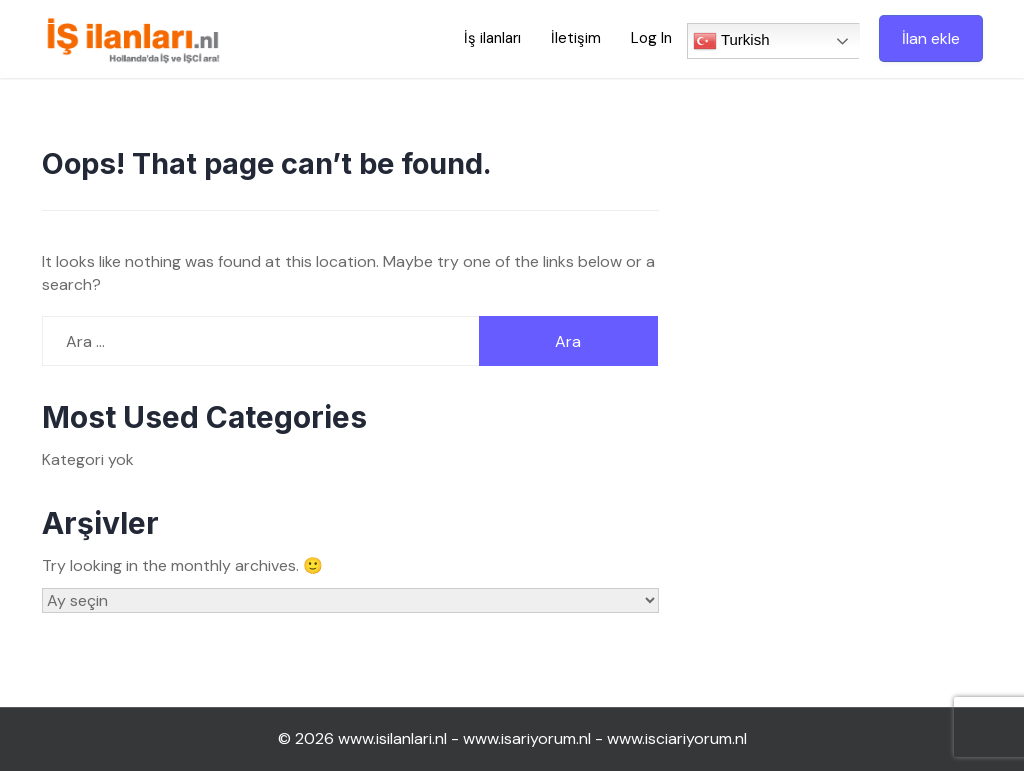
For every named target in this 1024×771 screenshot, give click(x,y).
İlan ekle (931, 38)
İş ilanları (492, 38)
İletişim (576, 38)
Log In (651, 38)
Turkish (731, 41)
